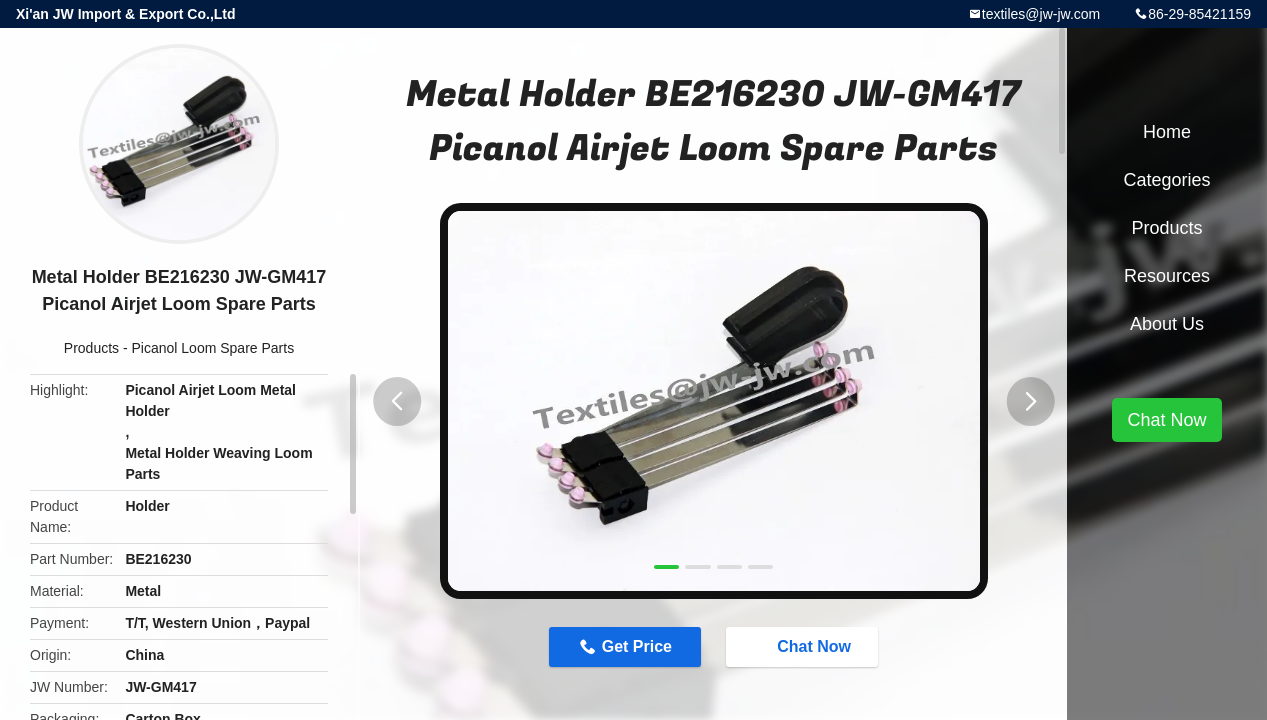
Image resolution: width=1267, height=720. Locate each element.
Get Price (637, 646)
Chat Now (804, 646)
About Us (1167, 324)
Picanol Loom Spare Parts (213, 348)
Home (1167, 132)
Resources (1167, 276)
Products (91, 348)
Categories (1166, 180)
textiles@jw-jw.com (1041, 14)
